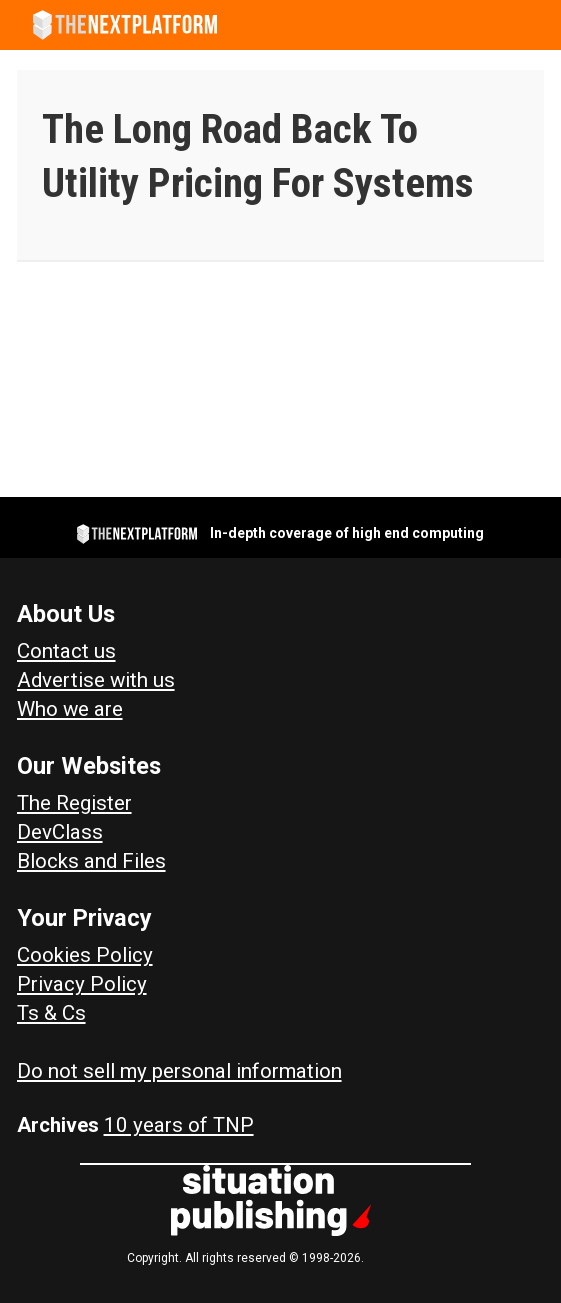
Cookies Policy (85, 955)
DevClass (60, 832)
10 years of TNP (179, 1125)
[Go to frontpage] (125, 25)
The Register (74, 803)
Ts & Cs (51, 1013)
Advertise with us (96, 680)
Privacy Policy (82, 984)
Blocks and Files (91, 861)
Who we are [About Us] (70, 709)
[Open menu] (536, 25)
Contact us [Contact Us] (66, 651)
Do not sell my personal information (179, 1071)
